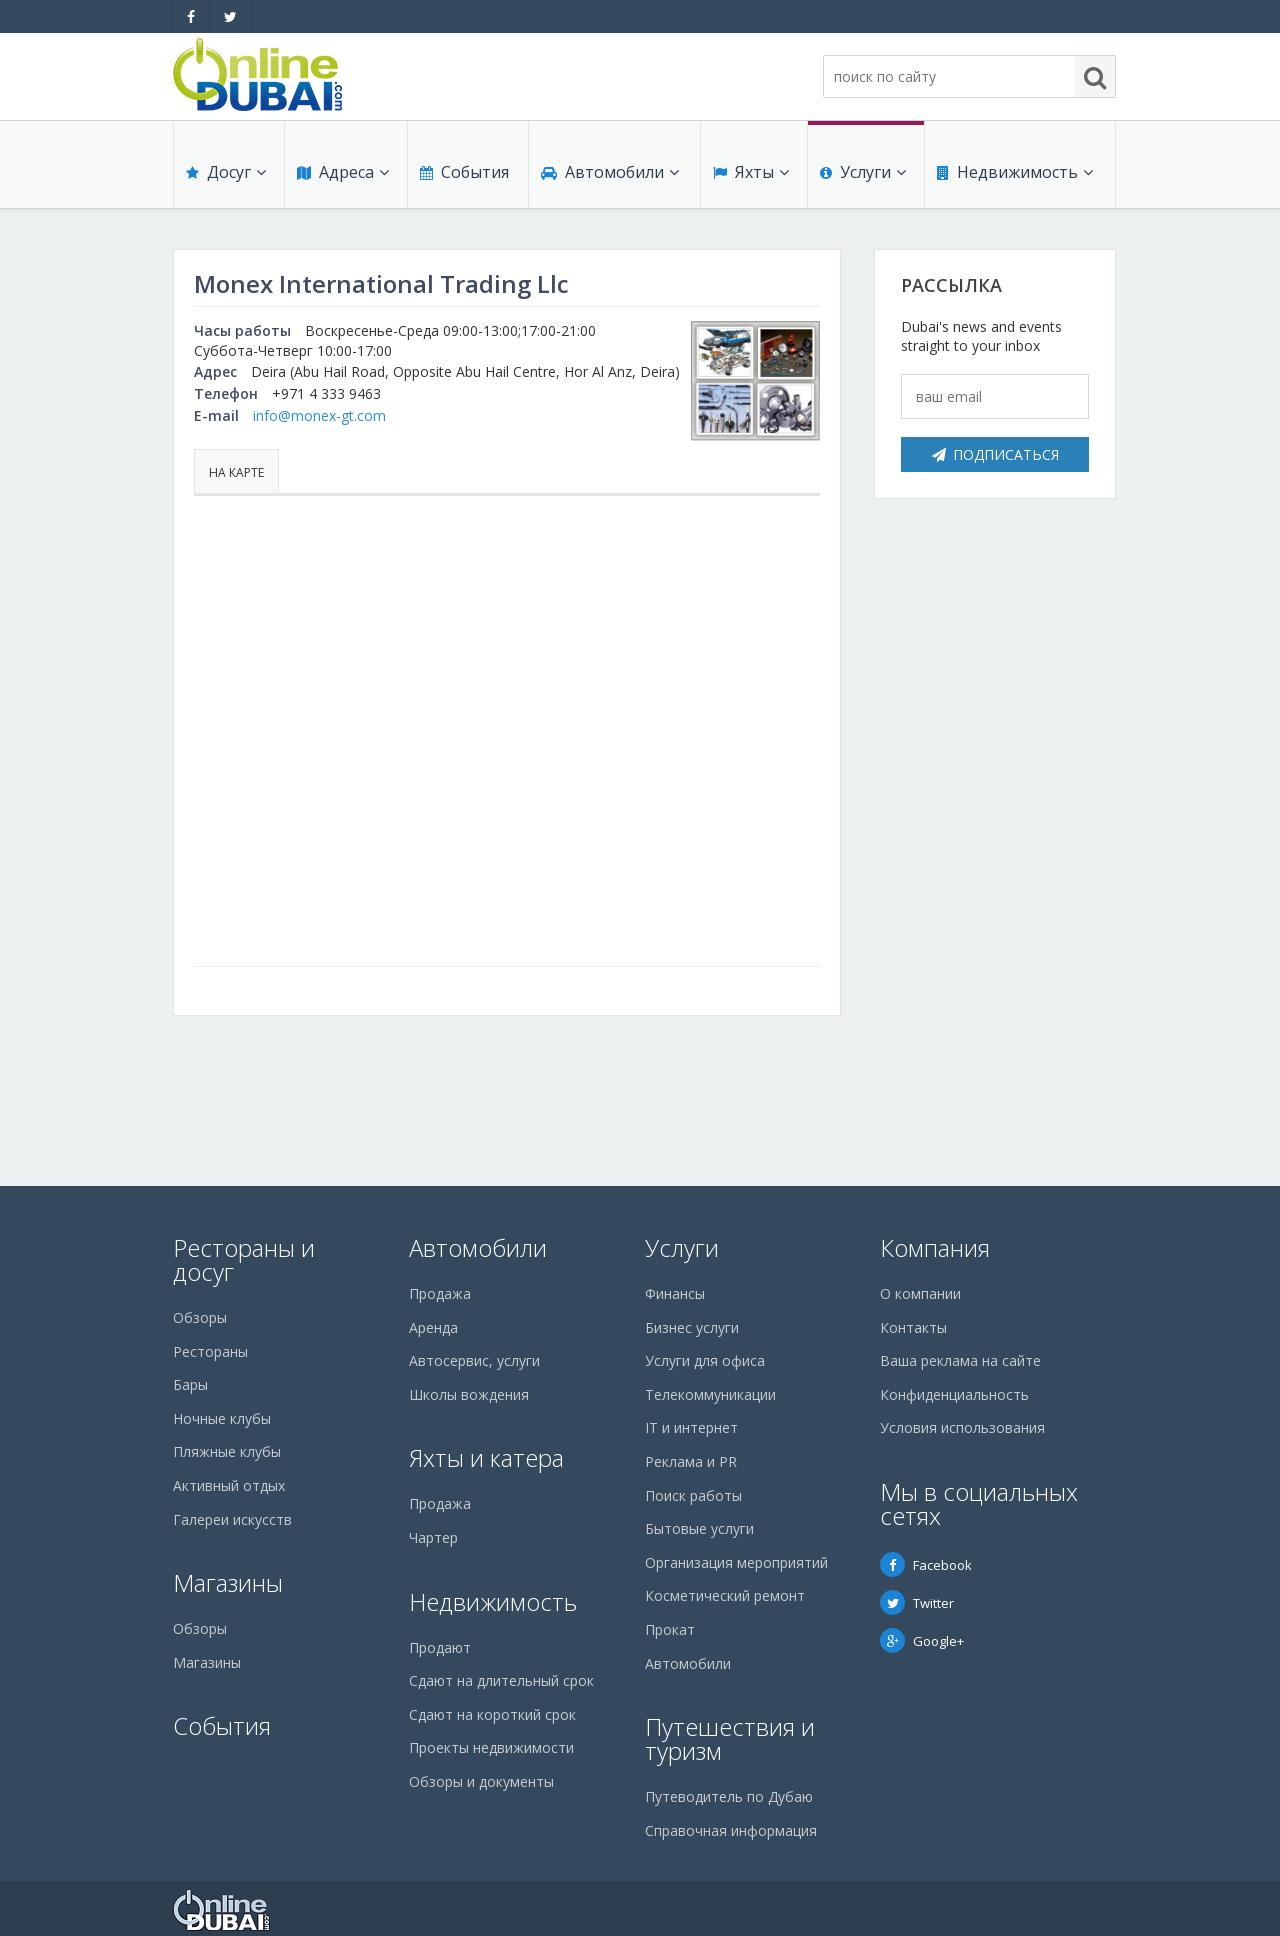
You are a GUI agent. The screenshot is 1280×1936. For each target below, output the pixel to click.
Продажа (440, 1293)
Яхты (751, 172)
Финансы (675, 1293)
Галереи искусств (232, 1519)
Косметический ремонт (725, 1595)
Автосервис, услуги (474, 1360)
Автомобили (610, 172)
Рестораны (210, 1351)
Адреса (343, 172)
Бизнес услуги (692, 1327)
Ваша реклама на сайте (960, 1360)
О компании (920, 1293)
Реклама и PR (691, 1461)
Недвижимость (1015, 172)
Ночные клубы (222, 1418)
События (464, 172)
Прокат (670, 1629)
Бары (190, 1384)
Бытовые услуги (699, 1528)
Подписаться (995, 454)
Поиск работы (693, 1495)
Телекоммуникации (710, 1394)
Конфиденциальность (954, 1394)
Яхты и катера (486, 1457)
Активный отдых (229, 1485)
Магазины (228, 1582)
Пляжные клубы (227, 1451)
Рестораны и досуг (244, 1259)
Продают (440, 1647)
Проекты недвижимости (491, 1747)
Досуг (226, 172)
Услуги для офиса (705, 1360)
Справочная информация (731, 1830)
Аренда (433, 1327)
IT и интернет (691, 1427)
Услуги (863, 172)
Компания (935, 1247)
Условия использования (962, 1427)
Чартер (433, 1537)
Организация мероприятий (736, 1562)
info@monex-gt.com (319, 415)
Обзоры (200, 1317)
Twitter (917, 1603)
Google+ (922, 1641)
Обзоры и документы (481, 1781)
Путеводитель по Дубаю (729, 1796)
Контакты (913, 1327)
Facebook (926, 1565)
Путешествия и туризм (730, 1738)
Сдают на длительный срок (501, 1680)
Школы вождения (469, 1394)
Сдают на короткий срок (492, 1714)
